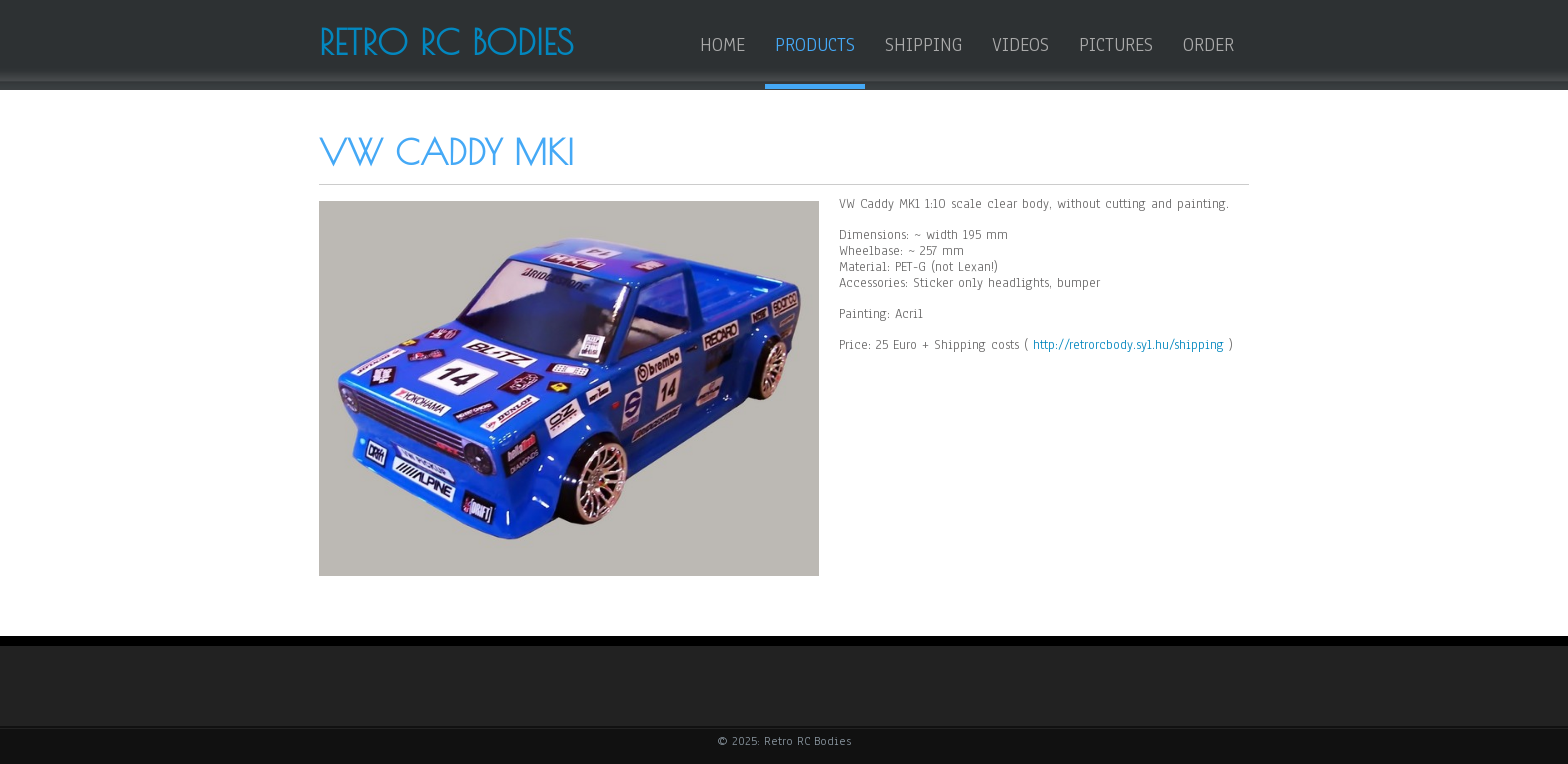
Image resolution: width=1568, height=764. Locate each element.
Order (1208, 45)
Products (815, 45)
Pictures (1116, 45)
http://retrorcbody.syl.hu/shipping (1128, 345)
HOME (722, 45)
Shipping (923, 45)
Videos (1020, 45)
